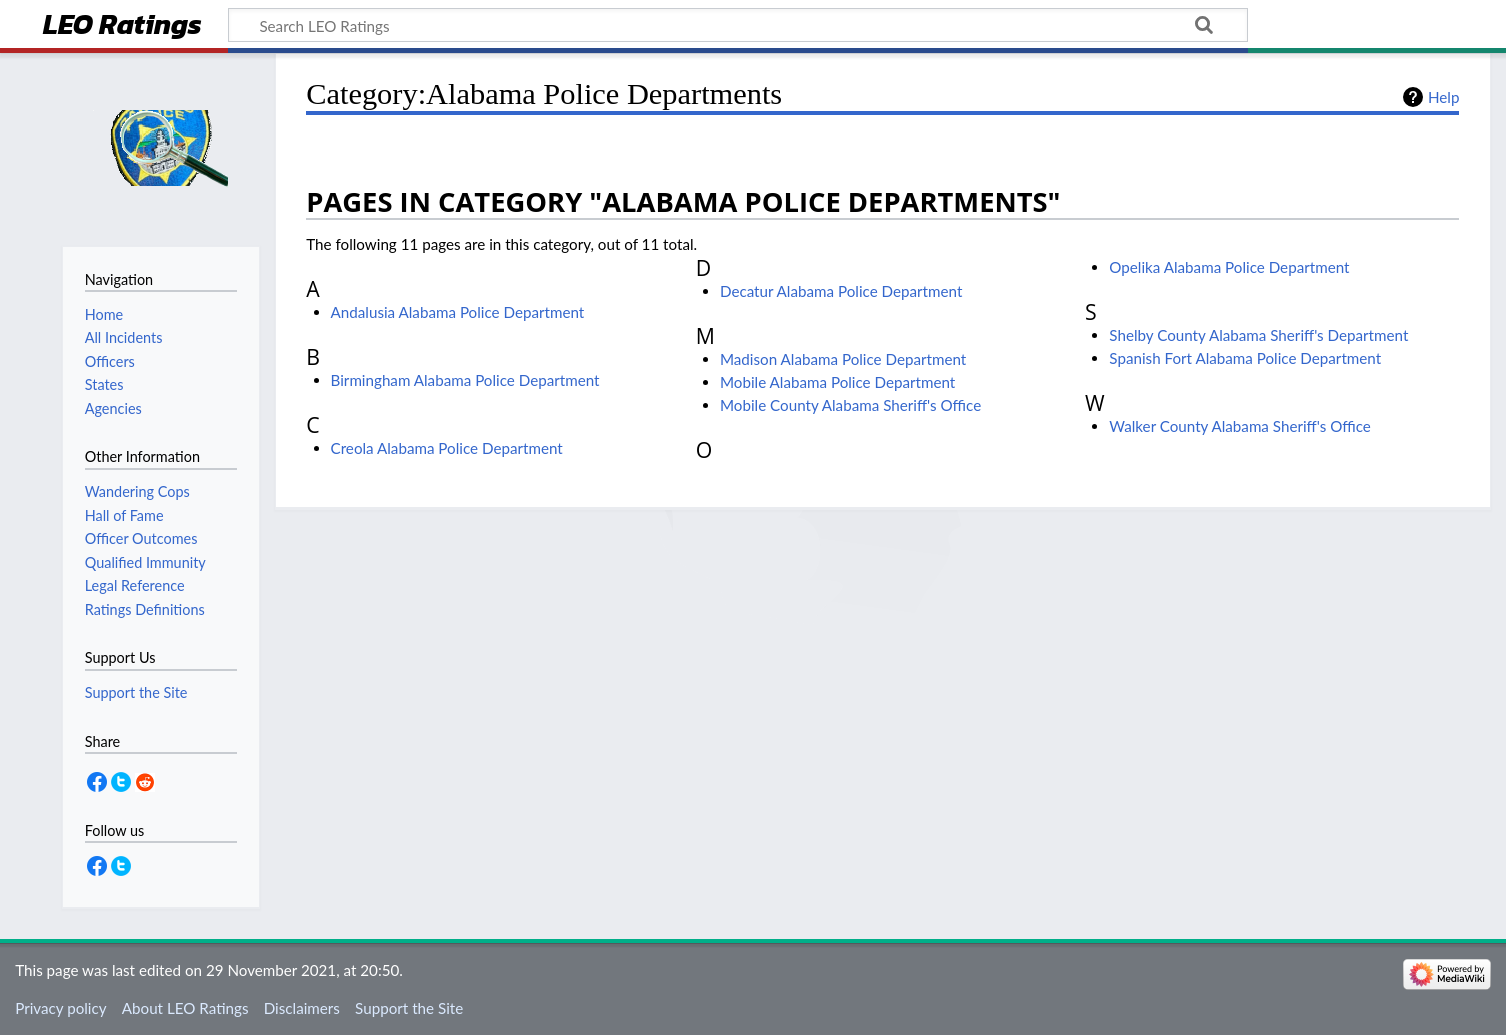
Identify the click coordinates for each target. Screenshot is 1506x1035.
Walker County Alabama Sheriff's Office (1240, 426)
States (104, 384)
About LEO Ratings (185, 1008)
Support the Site (409, 1008)
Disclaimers (302, 1008)
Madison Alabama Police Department (843, 359)
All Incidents (124, 337)
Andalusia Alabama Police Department (458, 312)
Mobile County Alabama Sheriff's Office (850, 405)
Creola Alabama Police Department (447, 448)
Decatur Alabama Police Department (841, 291)
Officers (110, 361)
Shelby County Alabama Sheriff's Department (1258, 335)
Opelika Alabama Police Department (1229, 267)
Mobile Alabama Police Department (837, 382)
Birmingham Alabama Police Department (465, 380)
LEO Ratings (122, 26)
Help (1443, 97)
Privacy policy (60, 1008)
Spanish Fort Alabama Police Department (1245, 358)
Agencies (113, 408)
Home (104, 314)
